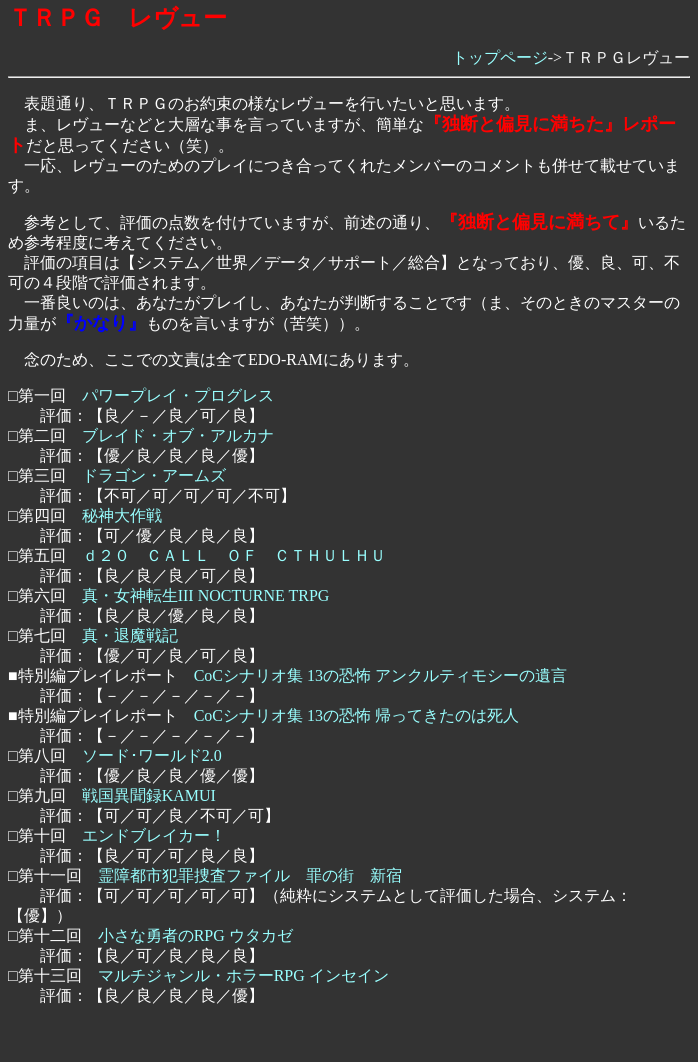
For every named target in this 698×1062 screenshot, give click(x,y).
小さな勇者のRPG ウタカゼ (195, 935)
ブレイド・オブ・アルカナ (178, 435)
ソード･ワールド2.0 (152, 755)
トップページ (500, 57)
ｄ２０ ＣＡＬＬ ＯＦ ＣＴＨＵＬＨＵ (234, 555)
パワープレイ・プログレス (178, 395)
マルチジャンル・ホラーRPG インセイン (243, 975)
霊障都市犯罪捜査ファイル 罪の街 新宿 (250, 875)
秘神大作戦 (122, 515)
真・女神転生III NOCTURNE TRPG (206, 595)
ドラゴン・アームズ (154, 475)
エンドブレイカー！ (154, 835)
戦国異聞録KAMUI (149, 795)
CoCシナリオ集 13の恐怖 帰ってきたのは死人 (356, 715)
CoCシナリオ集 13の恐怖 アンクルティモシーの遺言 (380, 675)
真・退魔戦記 (130, 635)
